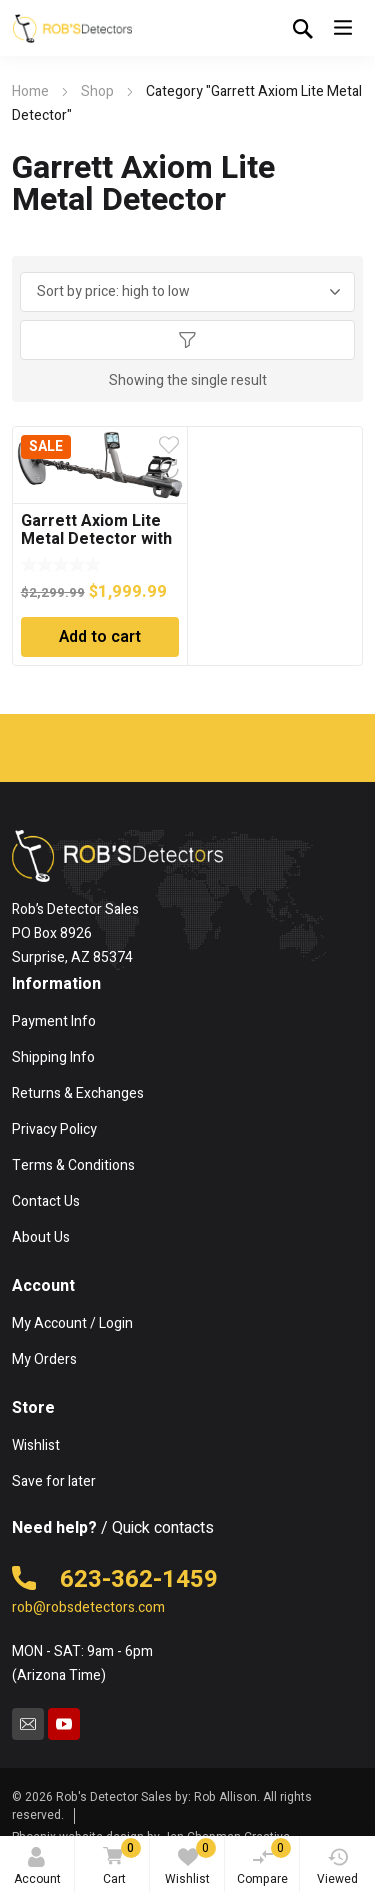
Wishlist (190, 1863)
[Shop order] (188, 292)
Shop (97, 91)
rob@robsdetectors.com (88, 1607)
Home (30, 91)
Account (37, 1867)
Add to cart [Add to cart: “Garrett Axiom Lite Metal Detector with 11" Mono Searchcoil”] (100, 637)
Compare (264, 1863)
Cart (119, 1863)
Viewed (337, 1867)
